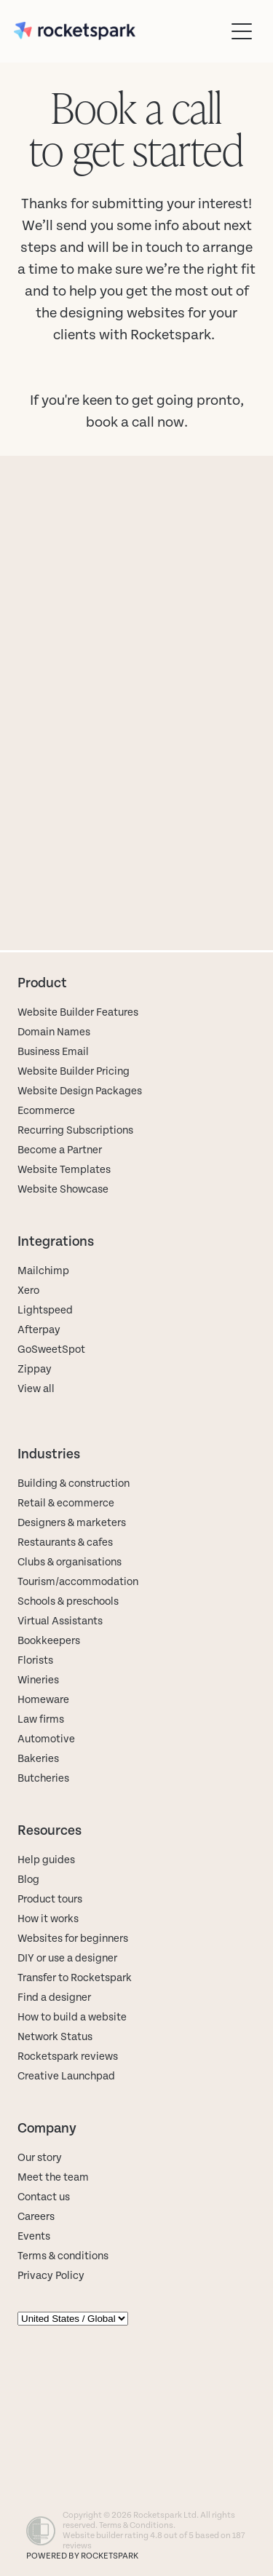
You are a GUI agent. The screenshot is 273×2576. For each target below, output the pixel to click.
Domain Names (53, 1032)
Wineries (38, 1680)
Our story (39, 2158)
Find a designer (54, 1997)
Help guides (46, 1860)
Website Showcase (62, 1189)
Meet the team (53, 2177)
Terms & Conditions (136, 2525)
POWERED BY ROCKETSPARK (82, 2556)
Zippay (34, 1369)
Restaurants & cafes (66, 1542)
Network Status (54, 2037)
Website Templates (64, 1169)
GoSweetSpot (51, 1349)
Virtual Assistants (60, 1621)
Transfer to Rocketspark (74, 1978)
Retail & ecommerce (65, 1503)
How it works (48, 1919)
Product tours (49, 1899)
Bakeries (38, 1759)
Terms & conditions (62, 2256)
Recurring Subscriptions (75, 1130)
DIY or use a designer (67, 1958)
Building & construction (73, 1483)
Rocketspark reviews (67, 2056)
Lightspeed (45, 1310)
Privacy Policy (50, 2275)
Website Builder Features (77, 1012)
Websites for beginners (72, 1938)
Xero (28, 1290)
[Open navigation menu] (241, 31)
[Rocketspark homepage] (119, 31)
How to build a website (72, 2017)
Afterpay (38, 1330)
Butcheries (43, 1778)
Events (33, 2236)
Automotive (46, 1739)
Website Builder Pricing (73, 1071)
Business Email (53, 1052)
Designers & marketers (71, 1523)
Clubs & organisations (69, 1562)
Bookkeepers (48, 1641)
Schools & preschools (68, 1601)
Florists (35, 1660)
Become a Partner (59, 1150)
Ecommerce (46, 1111)
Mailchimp (43, 1271)
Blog (28, 1879)
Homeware (43, 1700)
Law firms (40, 1719)
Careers (36, 2216)
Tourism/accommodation (77, 1582)
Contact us (43, 2197)
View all (36, 1389)
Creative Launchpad (66, 2076)
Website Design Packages (79, 1091)
